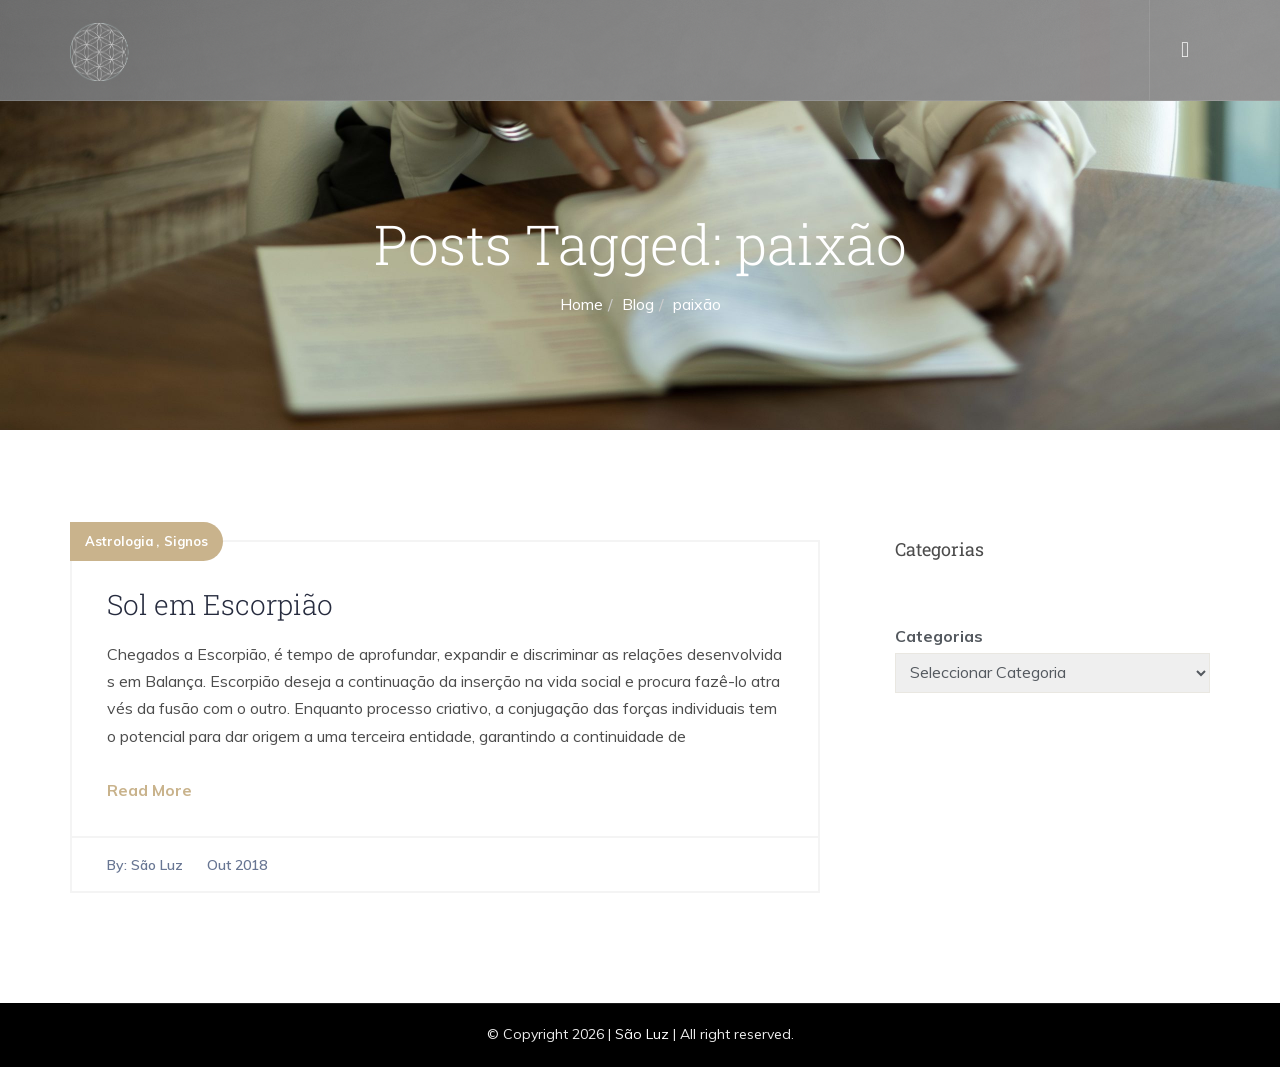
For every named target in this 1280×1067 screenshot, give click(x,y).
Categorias (939, 636)
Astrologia (119, 541)
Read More (149, 790)
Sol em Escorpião (220, 604)
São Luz (157, 865)
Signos (186, 541)
